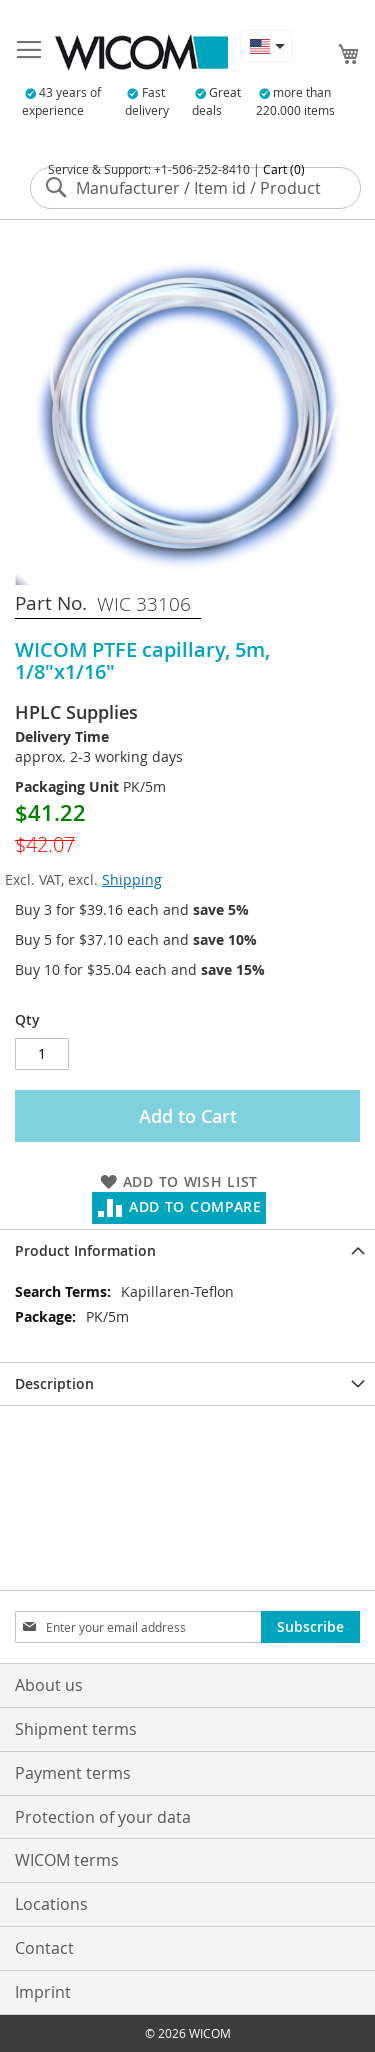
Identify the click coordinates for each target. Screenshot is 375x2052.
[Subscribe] (310, 1627)
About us (49, 1685)
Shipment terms (76, 1729)
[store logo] (141, 52)
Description (54, 1383)
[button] (266, 46)
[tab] (187, 1250)
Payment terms (73, 1773)
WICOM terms (67, 1860)
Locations (51, 1904)
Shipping (132, 879)
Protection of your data (103, 1817)
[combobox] (195, 188)
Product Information (85, 1250)
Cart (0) (284, 169)
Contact (44, 1948)
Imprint (43, 1992)
